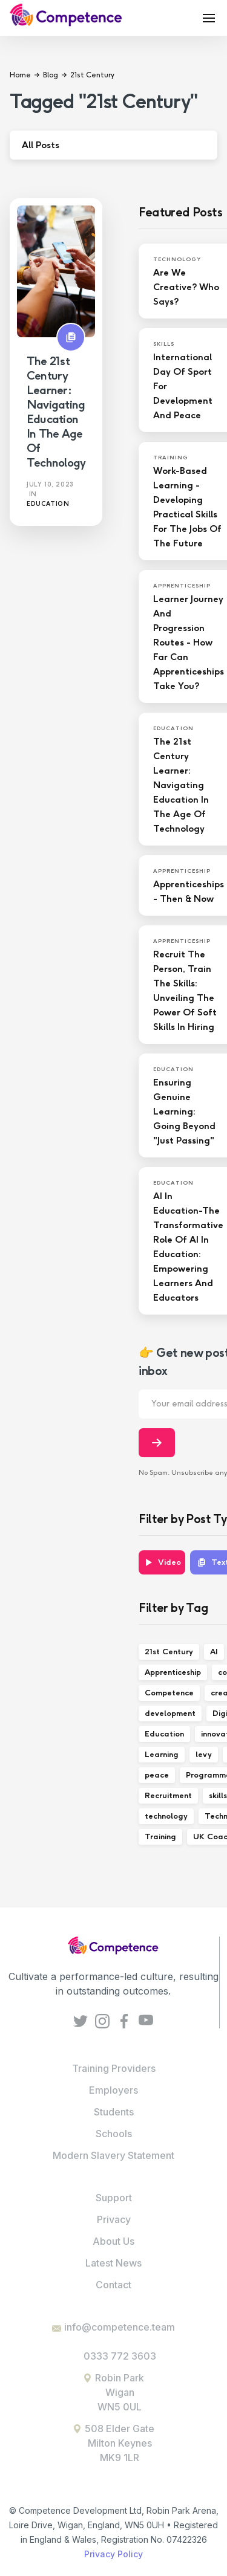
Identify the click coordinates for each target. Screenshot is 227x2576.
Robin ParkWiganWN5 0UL (119, 2392)
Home (20, 75)
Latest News (113, 2263)
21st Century (169, 1651)
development (170, 1713)
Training (160, 1836)
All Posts (40, 145)
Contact (113, 2285)
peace (157, 1774)
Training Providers (114, 2068)
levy (204, 1754)
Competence (169, 1692)
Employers (113, 2090)
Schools (114, 2134)
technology (166, 1815)
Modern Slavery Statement (113, 2155)
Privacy (114, 2219)
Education (164, 1733)
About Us (113, 2241)
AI (214, 1651)
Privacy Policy (113, 2554)
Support (114, 2198)
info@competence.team (119, 2327)
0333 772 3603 (120, 2356)
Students (114, 2112)
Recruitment (168, 1795)
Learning (162, 1754)
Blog (50, 75)
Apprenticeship (173, 1672)
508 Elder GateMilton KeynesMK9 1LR (119, 2443)
